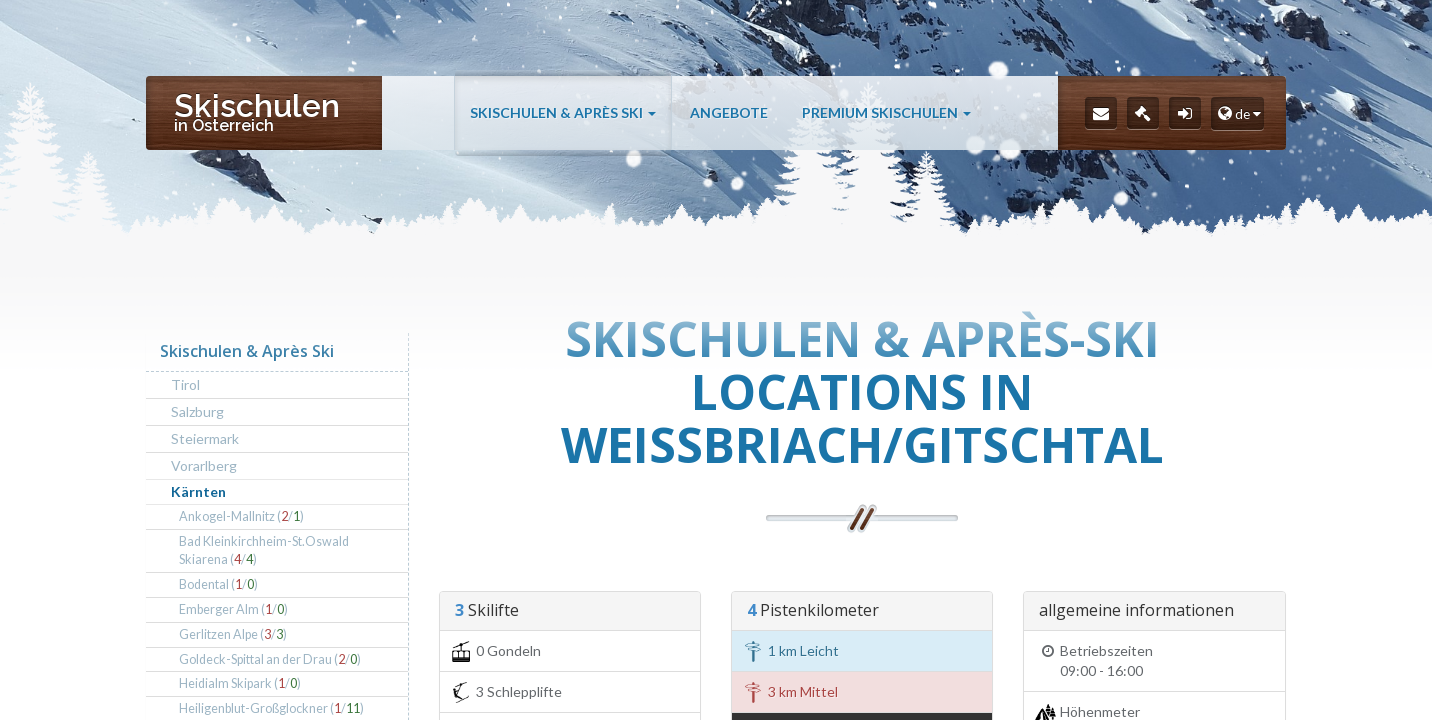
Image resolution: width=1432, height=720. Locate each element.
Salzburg (197, 411)
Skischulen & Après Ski (563, 112)
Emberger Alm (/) (233, 609)
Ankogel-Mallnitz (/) (241, 516)
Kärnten (198, 491)
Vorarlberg (204, 465)
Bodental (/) (218, 584)
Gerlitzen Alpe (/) (233, 634)
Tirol (185, 384)
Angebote (729, 112)
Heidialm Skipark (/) (240, 683)
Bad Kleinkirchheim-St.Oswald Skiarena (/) (264, 550)
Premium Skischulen (886, 112)
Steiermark (205, 438)
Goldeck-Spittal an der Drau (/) (270, 659)
